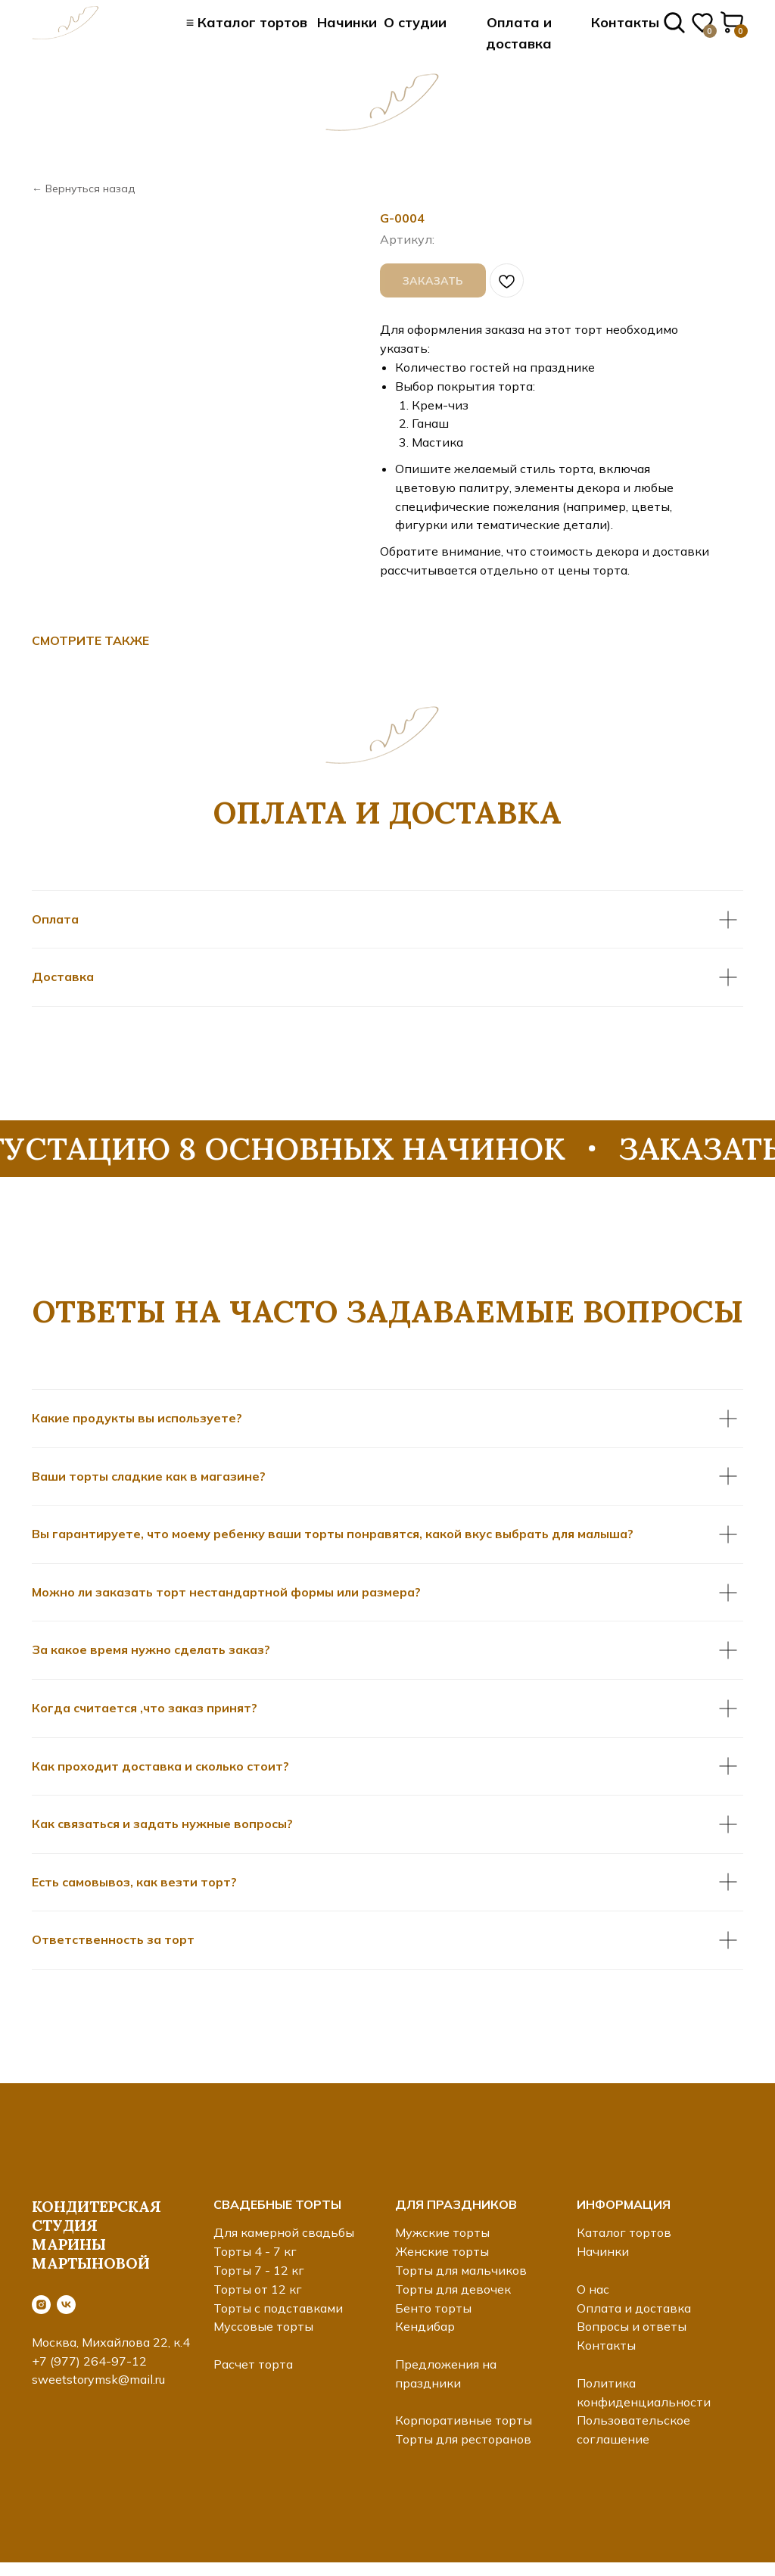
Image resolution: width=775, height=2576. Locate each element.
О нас (593, 2289)
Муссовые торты (263, 2326)
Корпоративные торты (463, 2420)
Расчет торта (253, 2364)
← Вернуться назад (83, 188)
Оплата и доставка (634, 2308)
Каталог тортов (624, 2232)
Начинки (347, 22)
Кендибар (425, 2326)
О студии (415, 22)
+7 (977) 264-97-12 (89, 2361)
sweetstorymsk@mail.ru (98, 2379)
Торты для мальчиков (461, 2270)
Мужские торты (442, 2232)
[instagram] (41, 2304)
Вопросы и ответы (631, 2326)
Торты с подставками (278, 2308)
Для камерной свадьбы (283, 2232)
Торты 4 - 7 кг (255, 2251)
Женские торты (442, 2251)
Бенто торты (433, 2308)
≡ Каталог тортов (247, 22)
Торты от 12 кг (257, 2289)
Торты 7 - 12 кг (258, 2270)
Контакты (625, 22)
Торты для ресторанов (463, 2439)
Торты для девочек (453, 2289)
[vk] (66, 2304)
